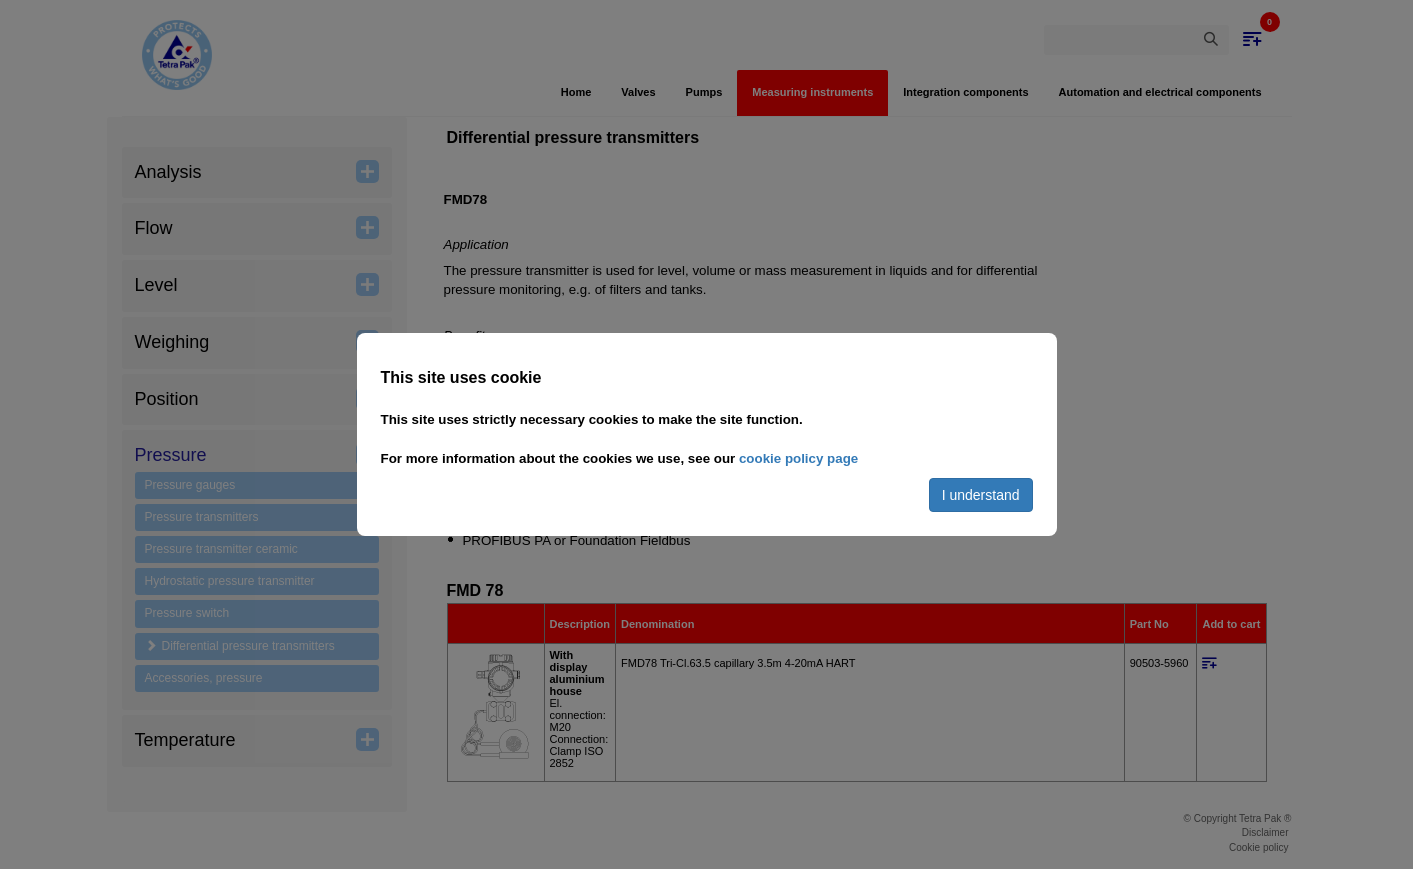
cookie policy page (798, 458)
